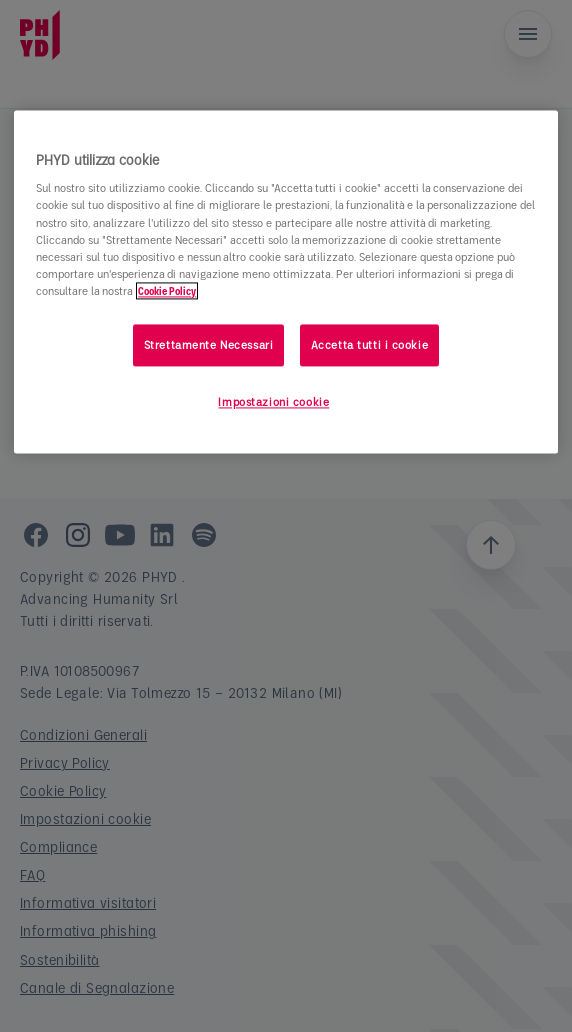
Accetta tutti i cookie (370, 344)
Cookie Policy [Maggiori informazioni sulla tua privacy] (167, 290)
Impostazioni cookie (273, 401)
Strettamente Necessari (209, 344)
